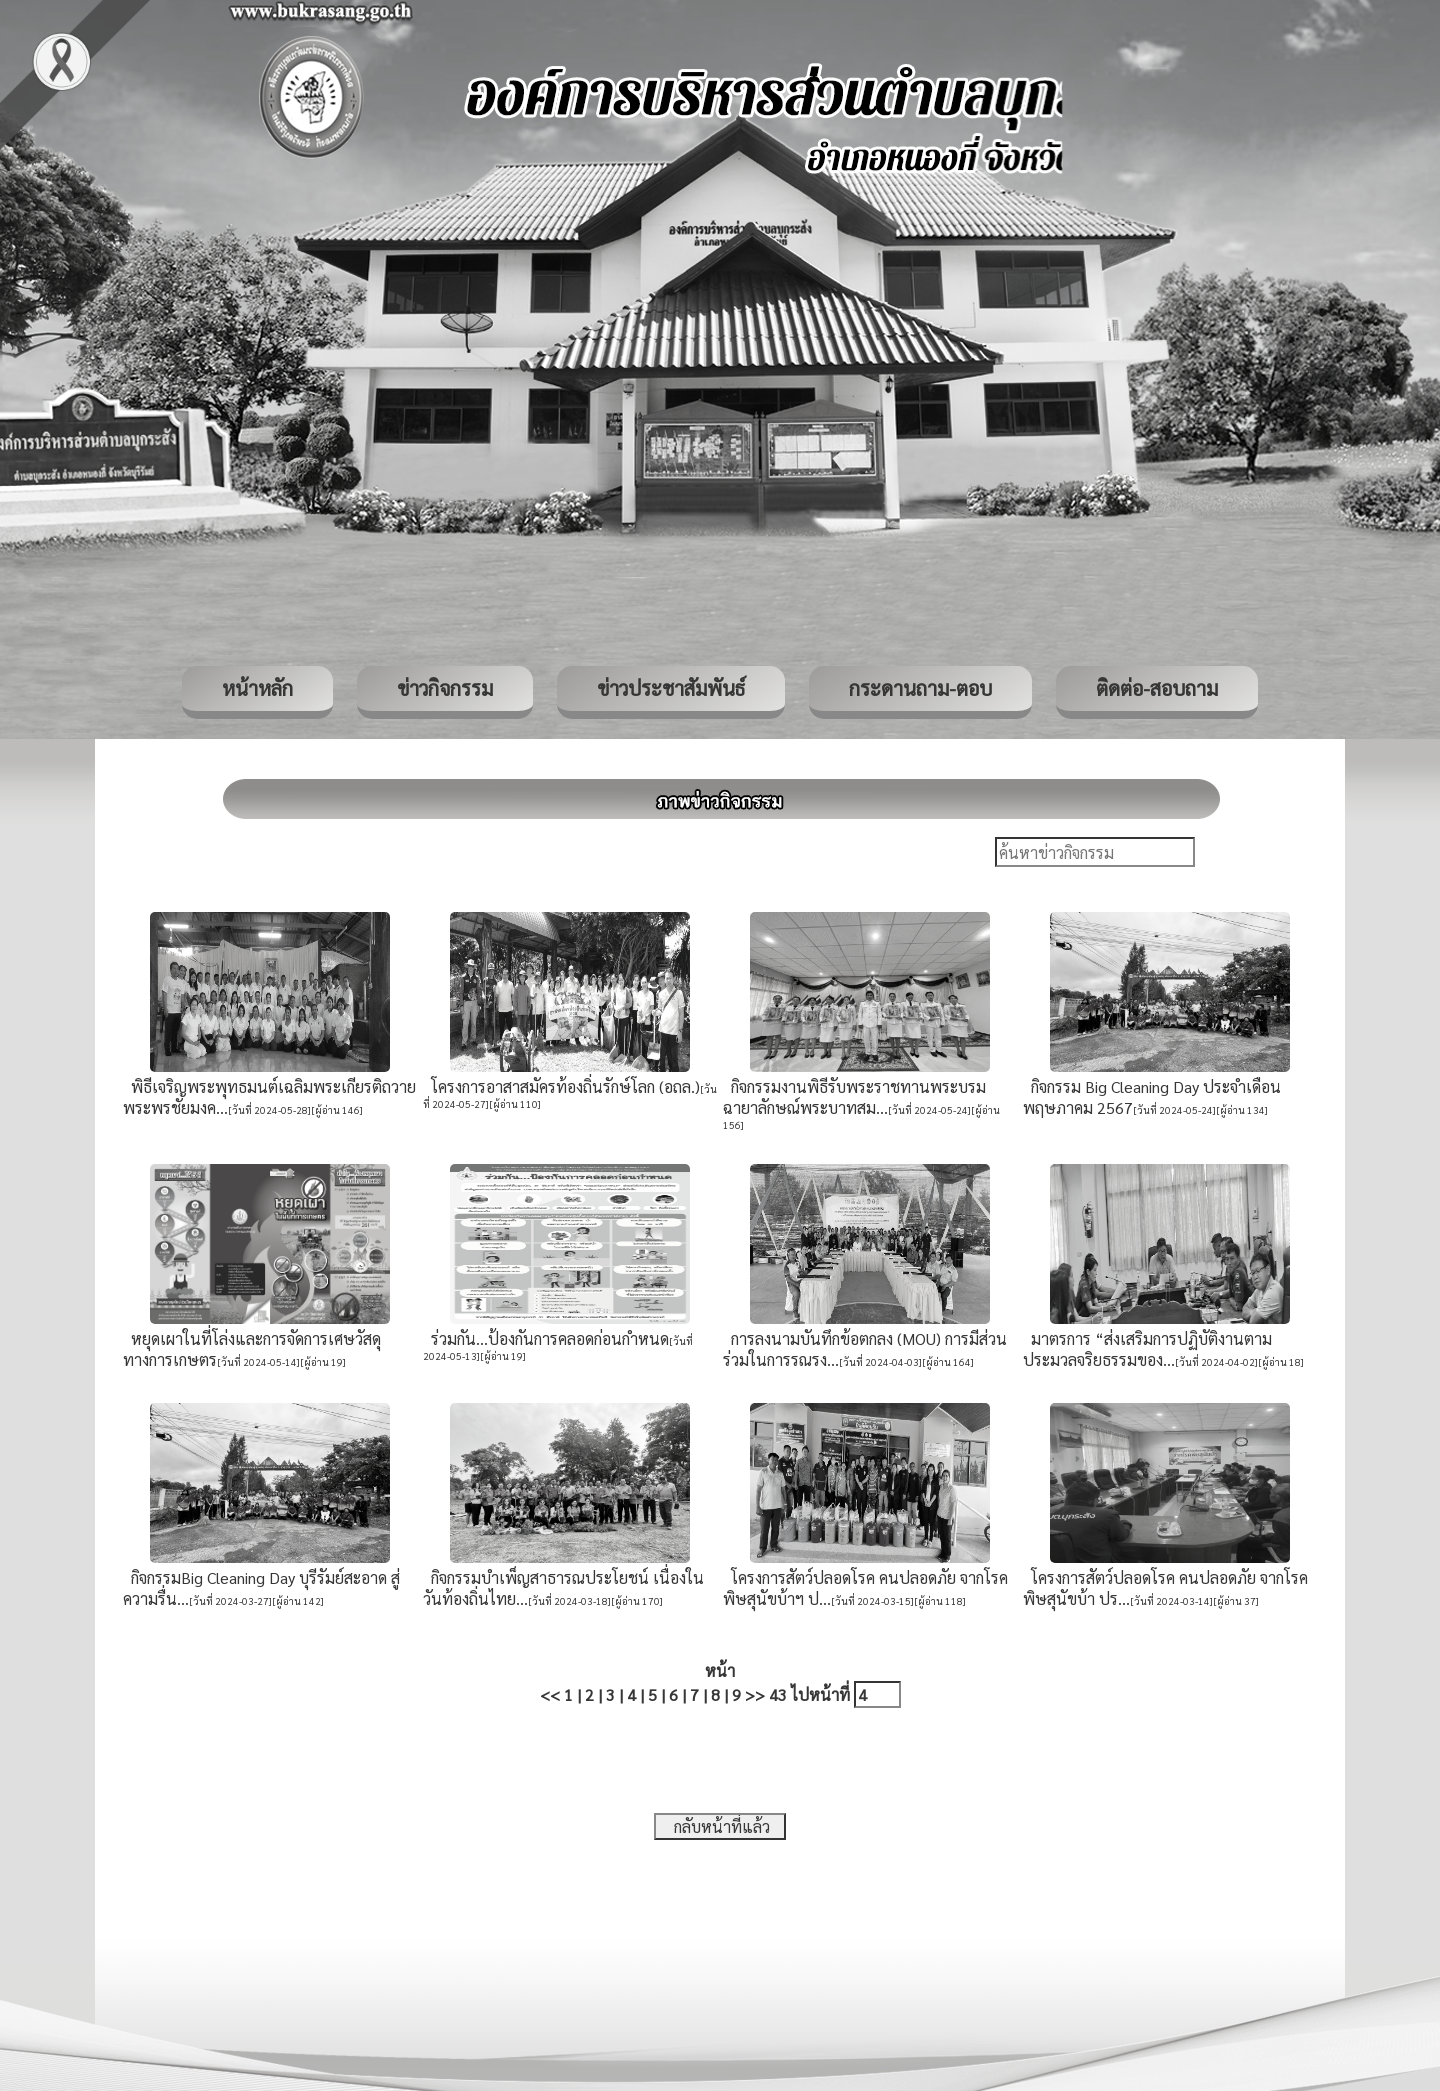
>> (755, 1694)
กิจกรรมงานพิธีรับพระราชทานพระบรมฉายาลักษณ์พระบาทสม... (854, 1097)
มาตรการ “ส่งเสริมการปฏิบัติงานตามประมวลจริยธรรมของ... (1147, 1349)
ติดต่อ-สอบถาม (1157, 688)
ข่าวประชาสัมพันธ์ (671, 688)
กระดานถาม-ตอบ (920, 688)
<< (550, 1694)
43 (778, 1694)
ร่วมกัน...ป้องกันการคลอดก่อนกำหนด (546, 1338)
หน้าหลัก (257, 688)
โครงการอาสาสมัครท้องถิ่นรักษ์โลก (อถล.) (561, 1086)
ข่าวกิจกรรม (445, 688)
